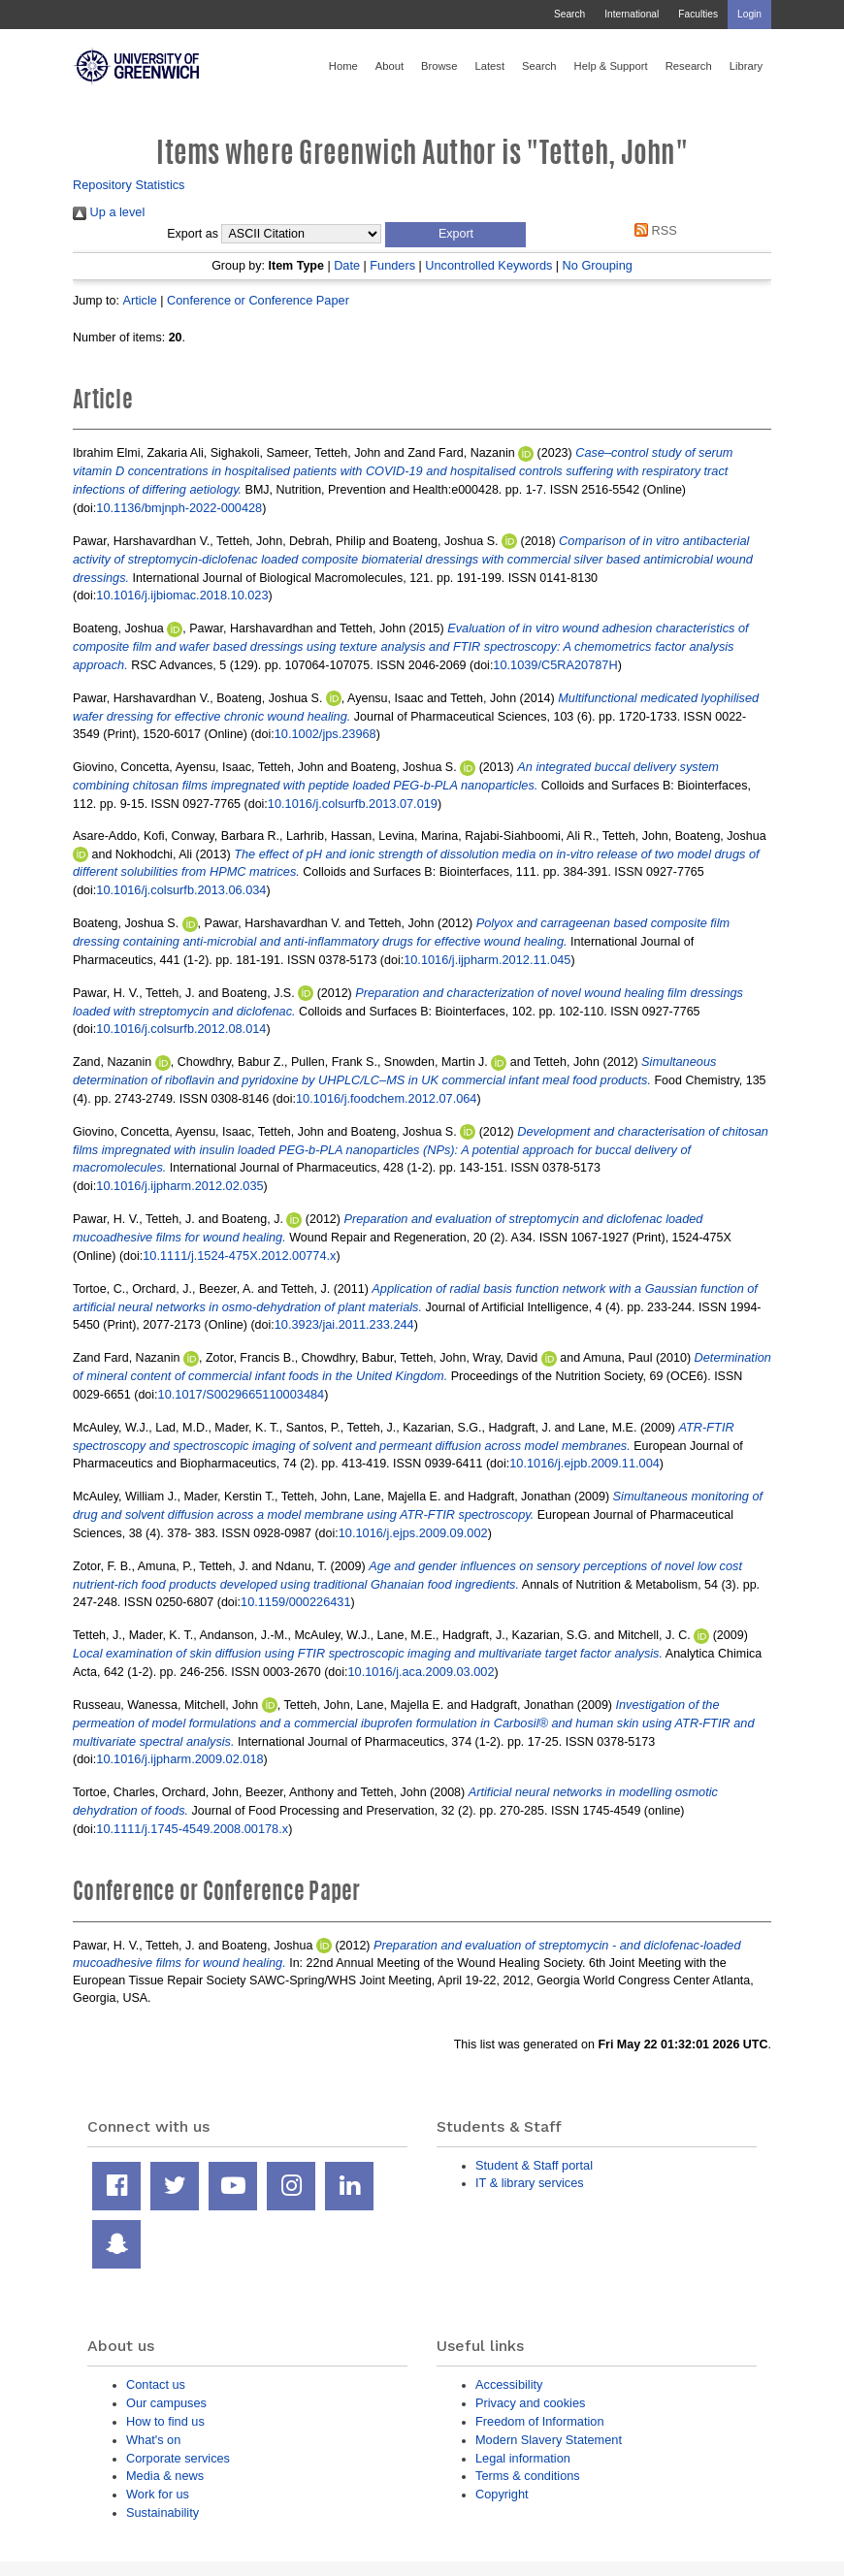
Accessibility (508, 2384)
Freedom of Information (539, 2421)
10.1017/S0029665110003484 (241, 1394)
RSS (653, 230)
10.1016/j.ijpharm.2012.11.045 (487, 959)
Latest (489, 66)
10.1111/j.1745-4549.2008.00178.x (192, 1828)
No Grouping (598, 265)
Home (343, 66)
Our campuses (166, 2403)
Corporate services (178, 2458)
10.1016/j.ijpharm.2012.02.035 (179, 1185)
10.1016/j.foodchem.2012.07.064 (386, 1098)
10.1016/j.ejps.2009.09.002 (413, 1533)
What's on (153, 2439)
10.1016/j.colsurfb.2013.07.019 (353, 803)
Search (569, 14)
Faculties (698, 14)
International (631, 14)
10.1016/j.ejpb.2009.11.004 (584, 1463)
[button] (455, 234)
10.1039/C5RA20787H (555, 665)
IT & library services (529, 2182)
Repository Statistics (129, 184)
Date (347, 265)
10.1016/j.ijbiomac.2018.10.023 (182, 595)
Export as (192, 234)
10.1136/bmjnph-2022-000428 (179, 507)
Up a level (109, 212)
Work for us (157, 2494)
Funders (392, 265)
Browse (439, 66)
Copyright (502, 2494)
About (389, 66)
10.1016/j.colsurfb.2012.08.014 (181, 1028)
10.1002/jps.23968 (325, 733)
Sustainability (162, 2512)
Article (139, 300)
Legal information (522, 2458)
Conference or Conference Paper (258, 300)
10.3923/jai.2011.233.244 (344, 1324)
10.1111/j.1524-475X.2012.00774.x (239, 1255)
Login (749, 14)
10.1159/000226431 (295, 1601)
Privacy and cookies (530, 2403)
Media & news (165, 2475)
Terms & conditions (527, 2475)
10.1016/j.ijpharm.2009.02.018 (179, 1759)
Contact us (155, 2384)
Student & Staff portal (534, 2165)
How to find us (165, 2421)
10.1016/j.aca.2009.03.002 (421, 1671)
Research (688, 66)
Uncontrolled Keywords (488, 265)
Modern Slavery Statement (548, 2439)
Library (746, 66)
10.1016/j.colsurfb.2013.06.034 (181, 890)
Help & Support (611, 66)
